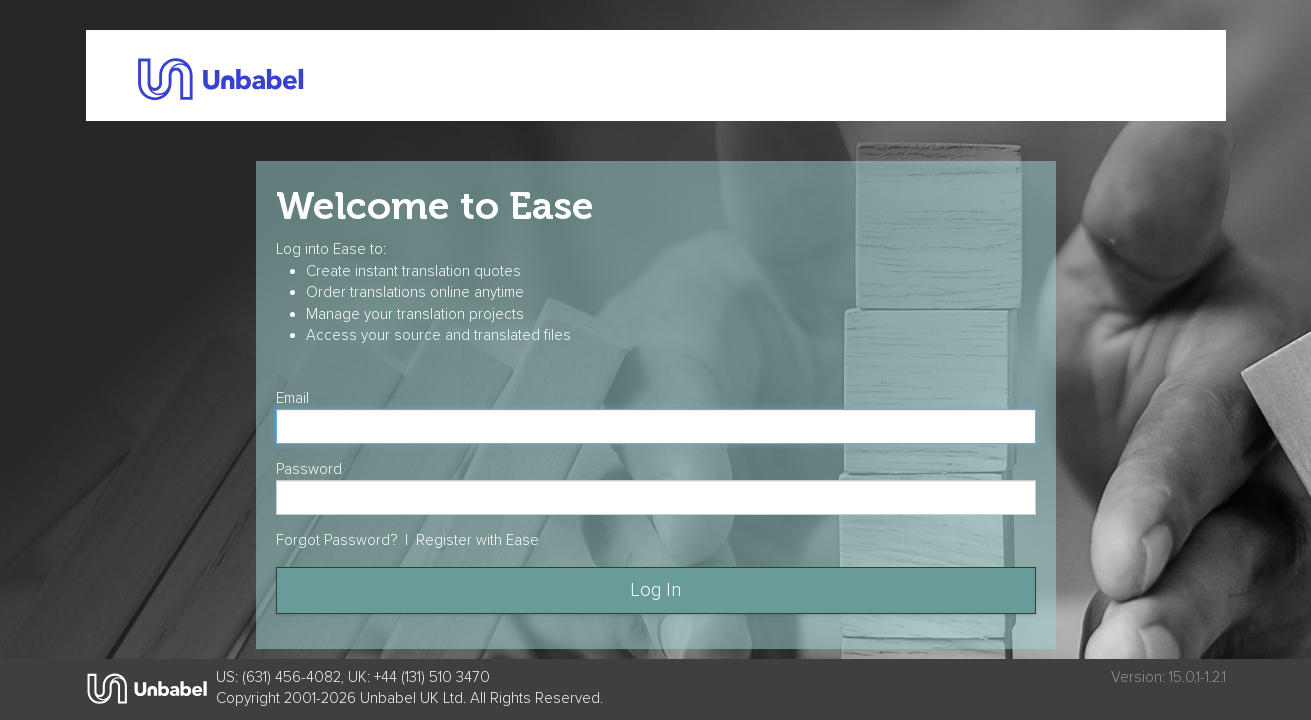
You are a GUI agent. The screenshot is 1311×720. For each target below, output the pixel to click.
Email (292, 398)
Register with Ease (477, 540)
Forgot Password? (336, 540)
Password (309, 469)
